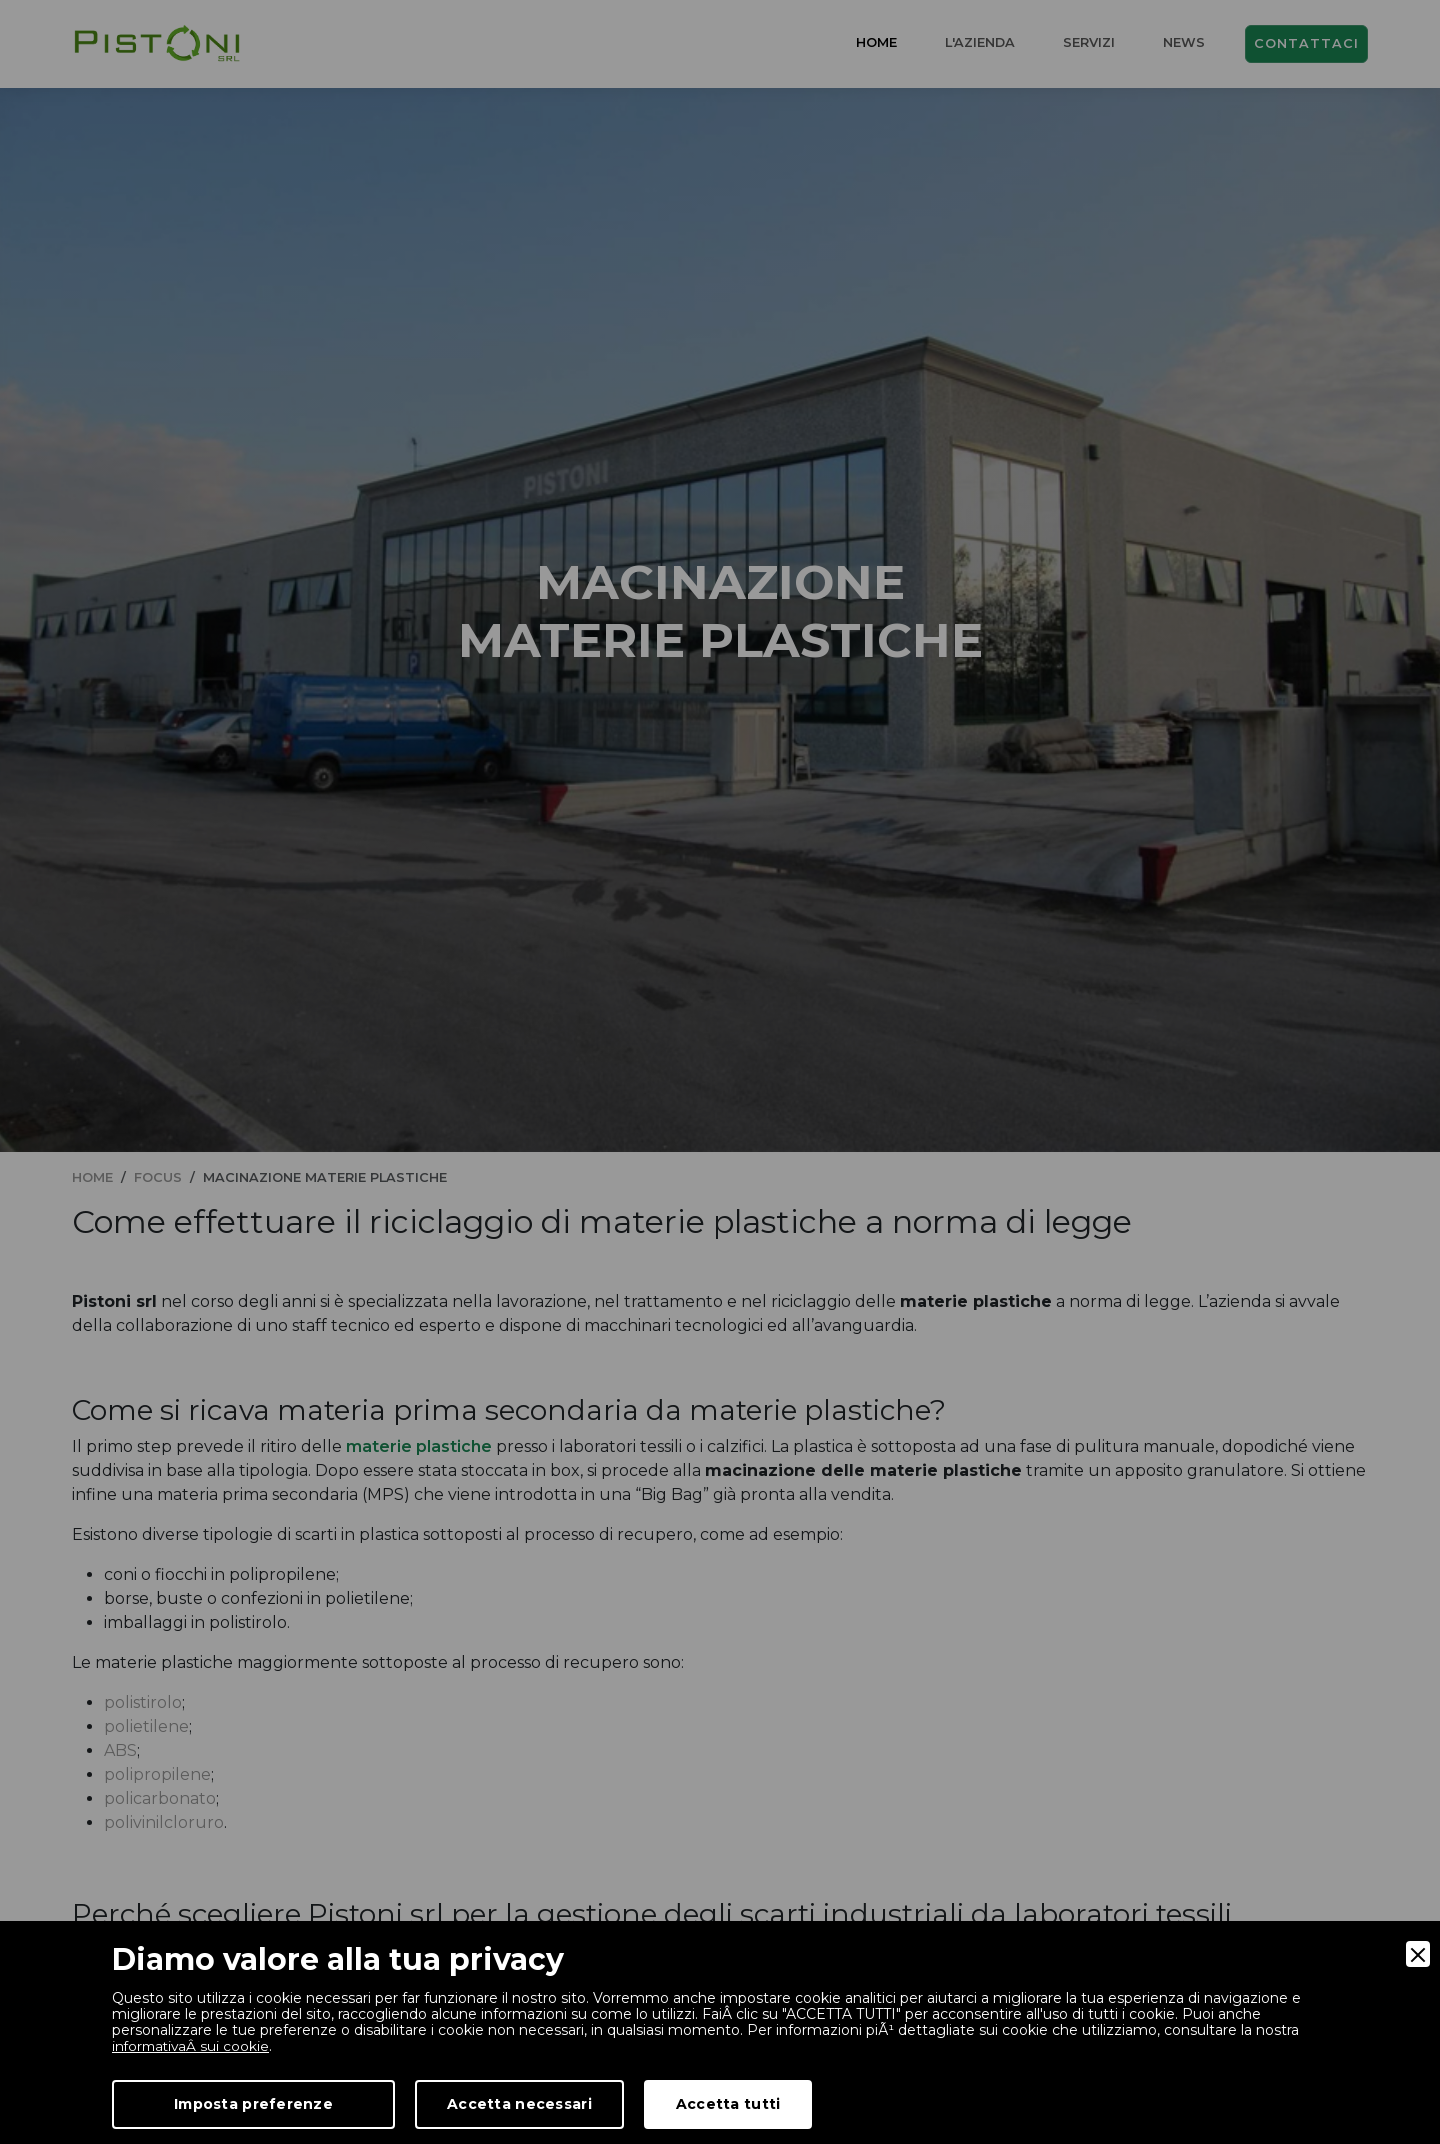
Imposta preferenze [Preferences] (253, 2104)
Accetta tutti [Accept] (728, 2104)
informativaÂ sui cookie (193, 2046)
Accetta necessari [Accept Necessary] (519, 2104)
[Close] (1418, 1954)
